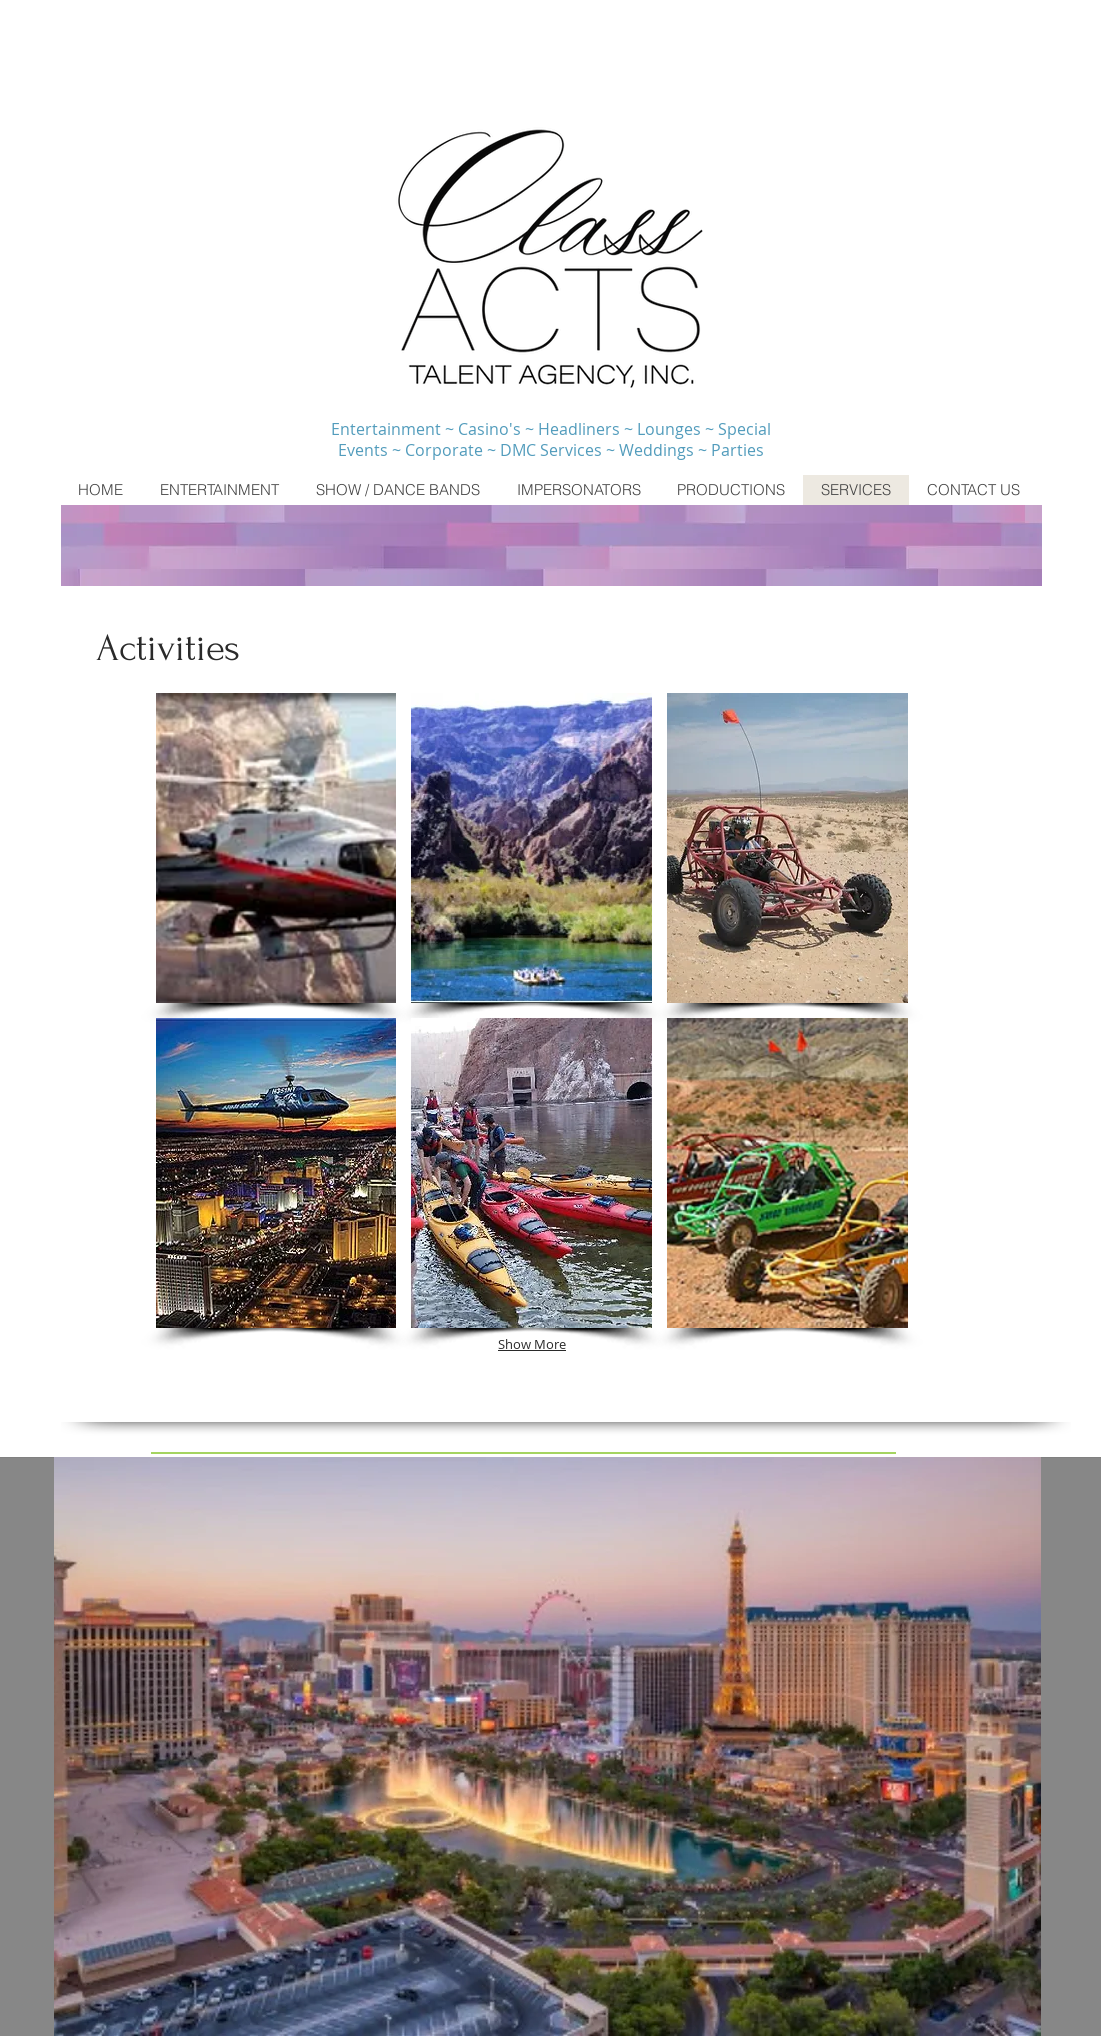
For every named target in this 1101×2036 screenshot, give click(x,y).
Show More (532, 1344)
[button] (276, 848)
